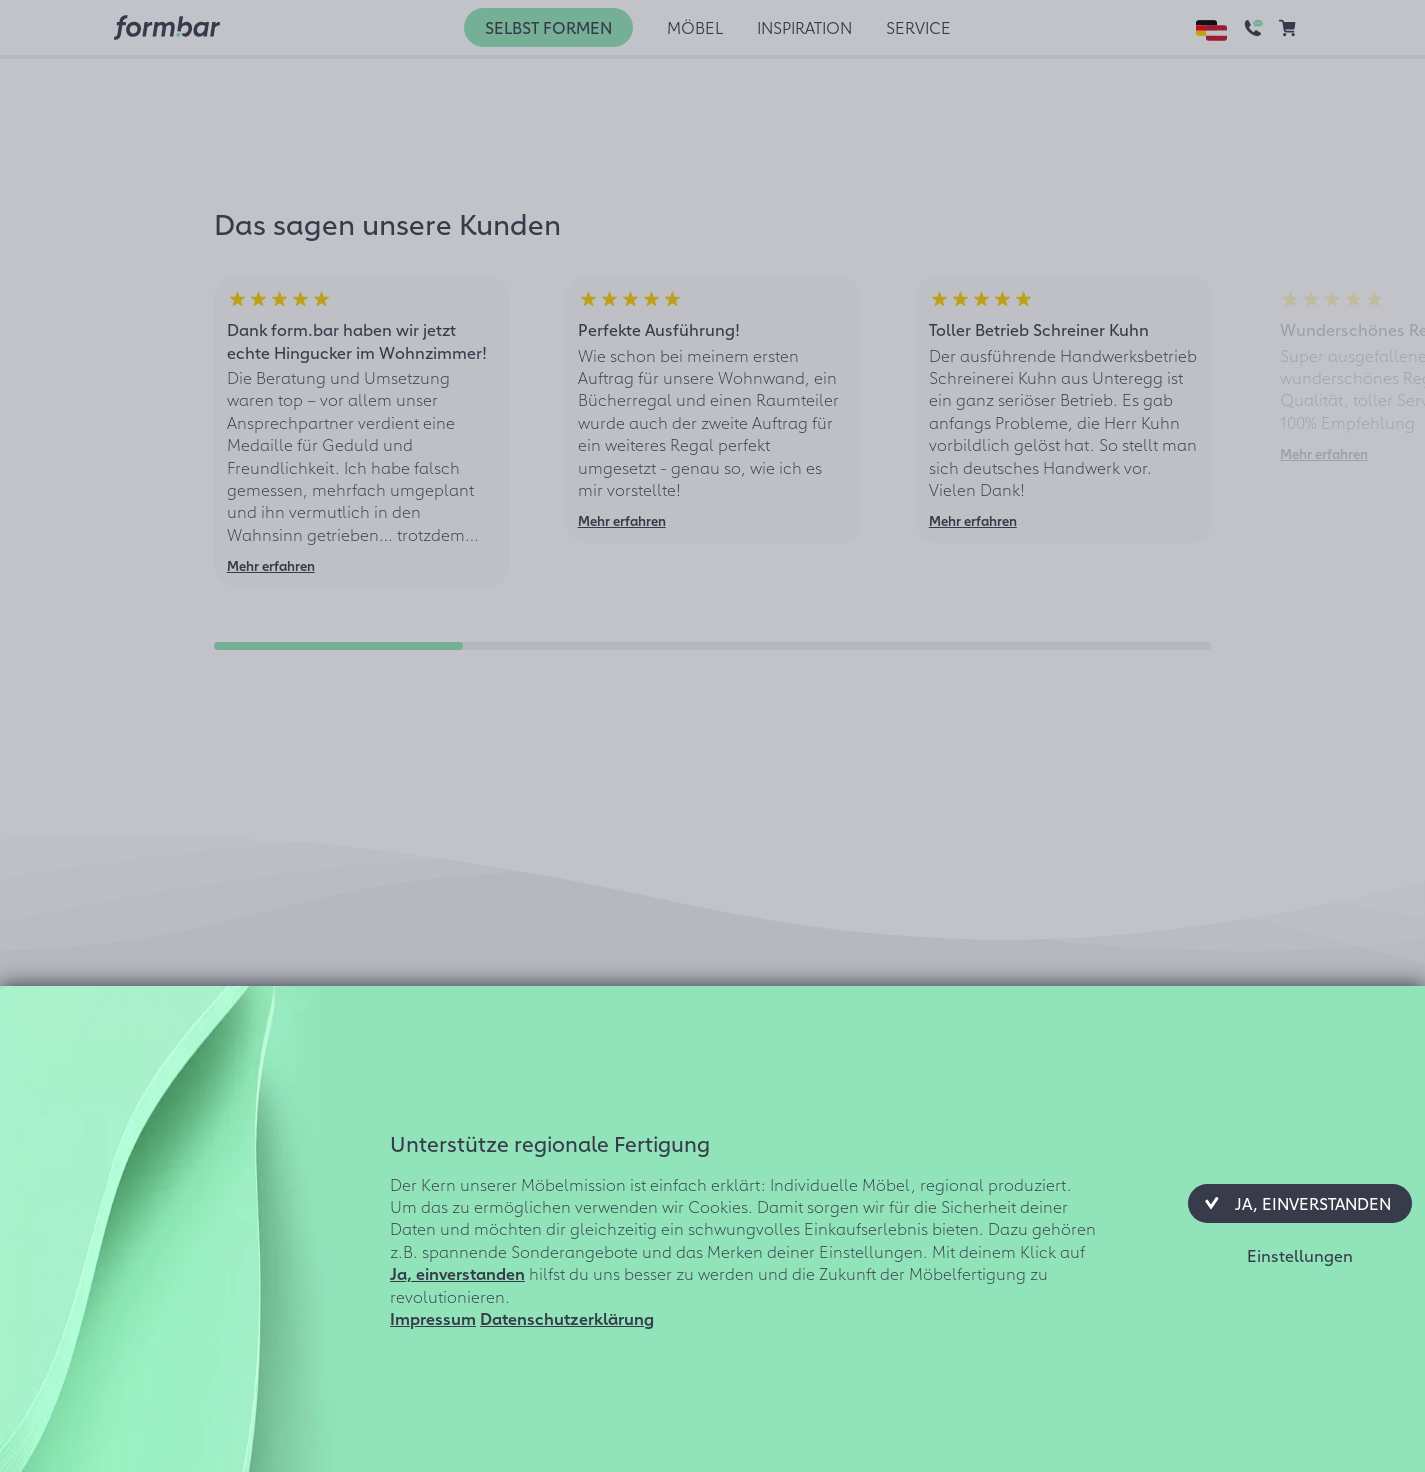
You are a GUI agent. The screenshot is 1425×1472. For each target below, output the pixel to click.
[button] (1300, 1203)
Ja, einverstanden (457, 1273)
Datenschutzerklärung (567, 1318)
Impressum (433, 1318)
